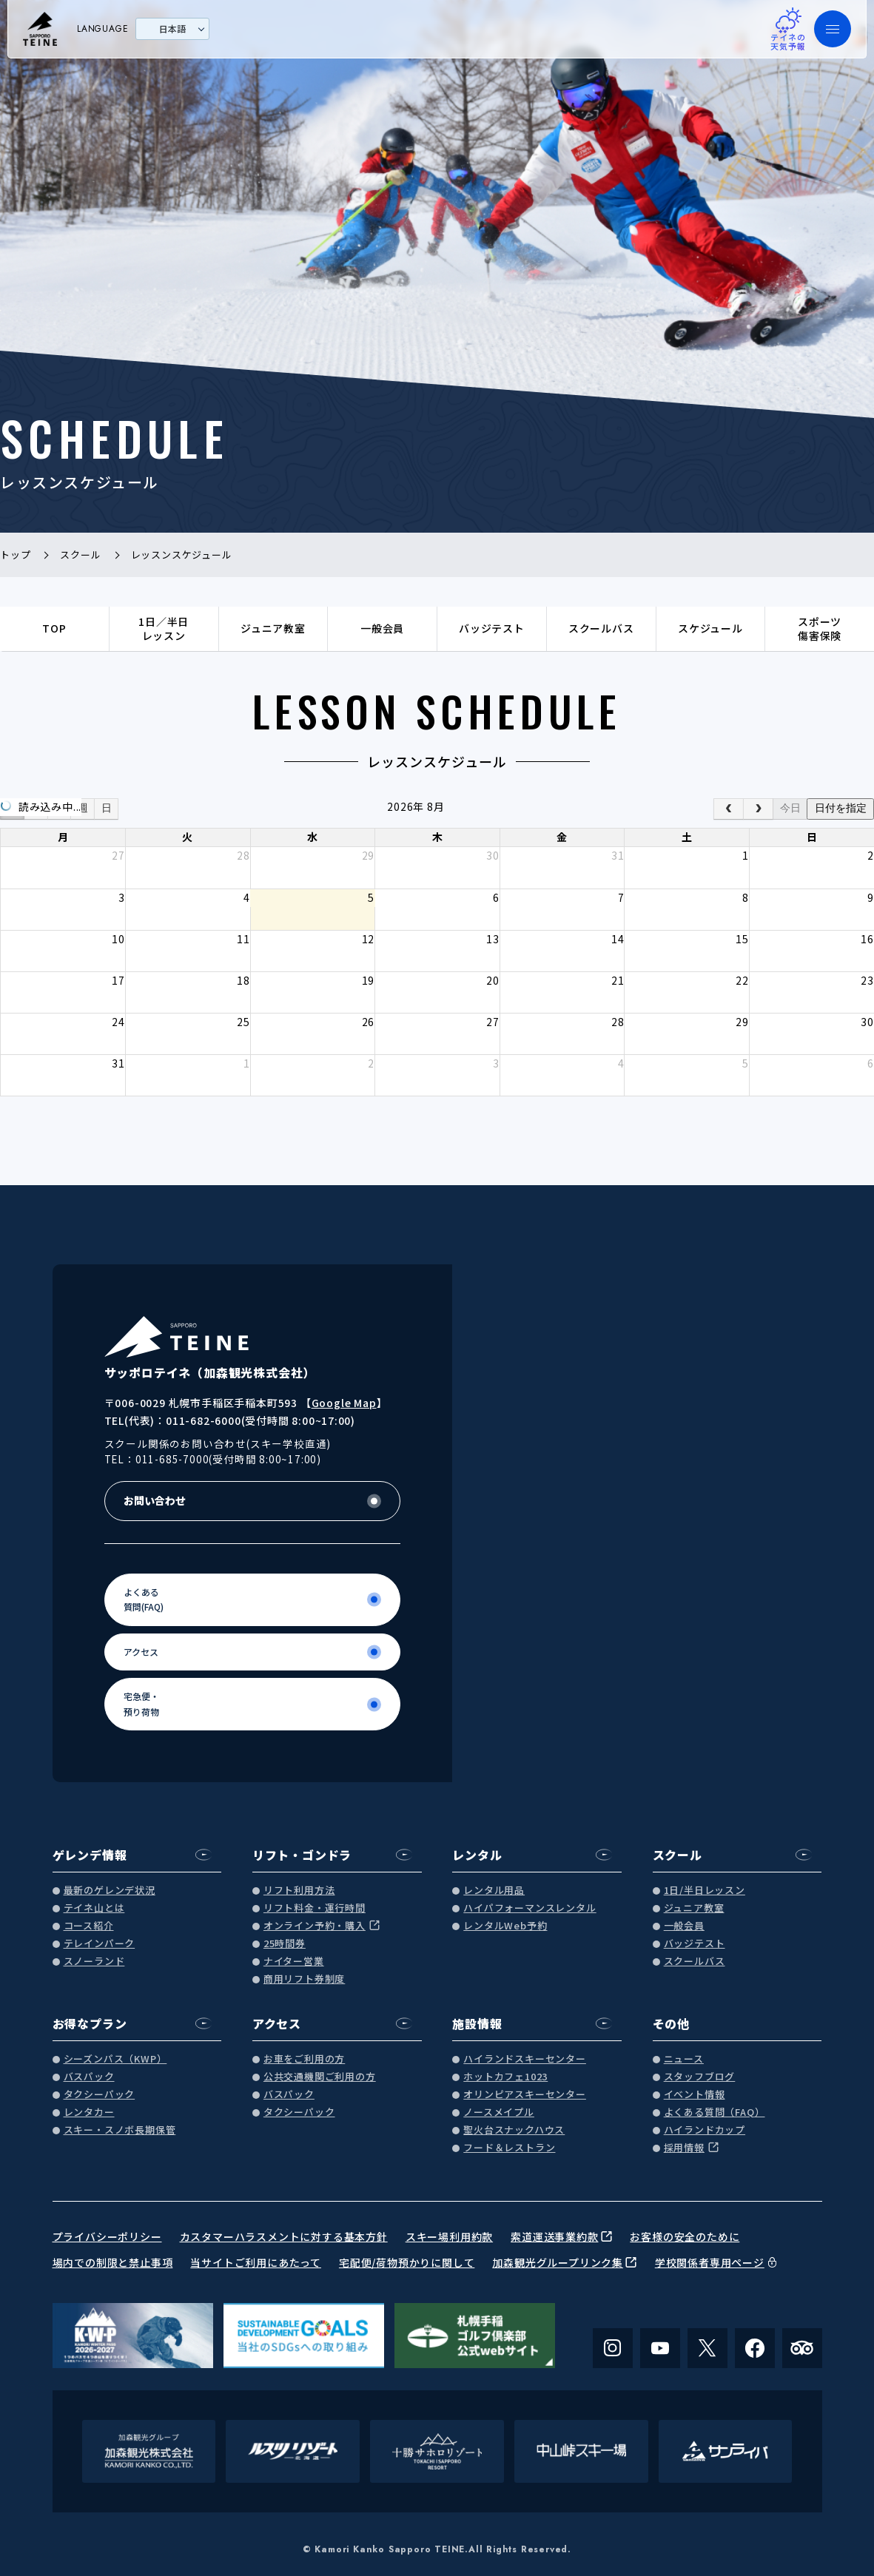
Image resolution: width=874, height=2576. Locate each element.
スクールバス (601, 628)
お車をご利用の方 (304, 2059)
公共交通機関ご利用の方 (319, 2077)
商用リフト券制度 (304, 1979)
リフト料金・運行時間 (314, 1908)
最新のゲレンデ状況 (109, 1890)
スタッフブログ (700, 2077)
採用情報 (684, 2148)
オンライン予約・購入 (314, 1926)
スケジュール (710, 628)
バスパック (89, 2077)
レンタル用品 (494, 1890)
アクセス (276, 2023)
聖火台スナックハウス (514, 2130)
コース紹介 (89, 1926)
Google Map (344, 1402)
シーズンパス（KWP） (115, 2059)
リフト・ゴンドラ (302, 1855)
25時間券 (284, 1944)
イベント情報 (694, 2094)
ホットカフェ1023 (505, 2077)
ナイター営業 (293, 1961)
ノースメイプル (498, 2112)
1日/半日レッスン (704, 1890)
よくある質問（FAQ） (714, 2112)
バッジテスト (492, 628)
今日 (790, 808)
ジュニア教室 (273, 628)
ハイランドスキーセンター (524, 2059)
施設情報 (477, 2023)
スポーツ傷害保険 (819, 629)
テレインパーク (99, 1944)
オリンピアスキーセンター (524, 2094)
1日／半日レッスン (163, 629)
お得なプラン (90, 2023)
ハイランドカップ (704, 2130)
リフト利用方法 (299, 1890)
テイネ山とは (94, 1908)
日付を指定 (841, 808)
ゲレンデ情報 (90, 1855)
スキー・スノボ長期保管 (120, 2130)
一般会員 (382, 628)
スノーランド (94, 1961)
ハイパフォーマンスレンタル (529, 1908)
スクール (677, 1855)
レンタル (477, 1855)
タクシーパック (99, 2094)
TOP (54, 628)
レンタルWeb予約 (505, 1926)
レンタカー (89, 2112)
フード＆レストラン (509, 2148)
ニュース (684, 2059)
